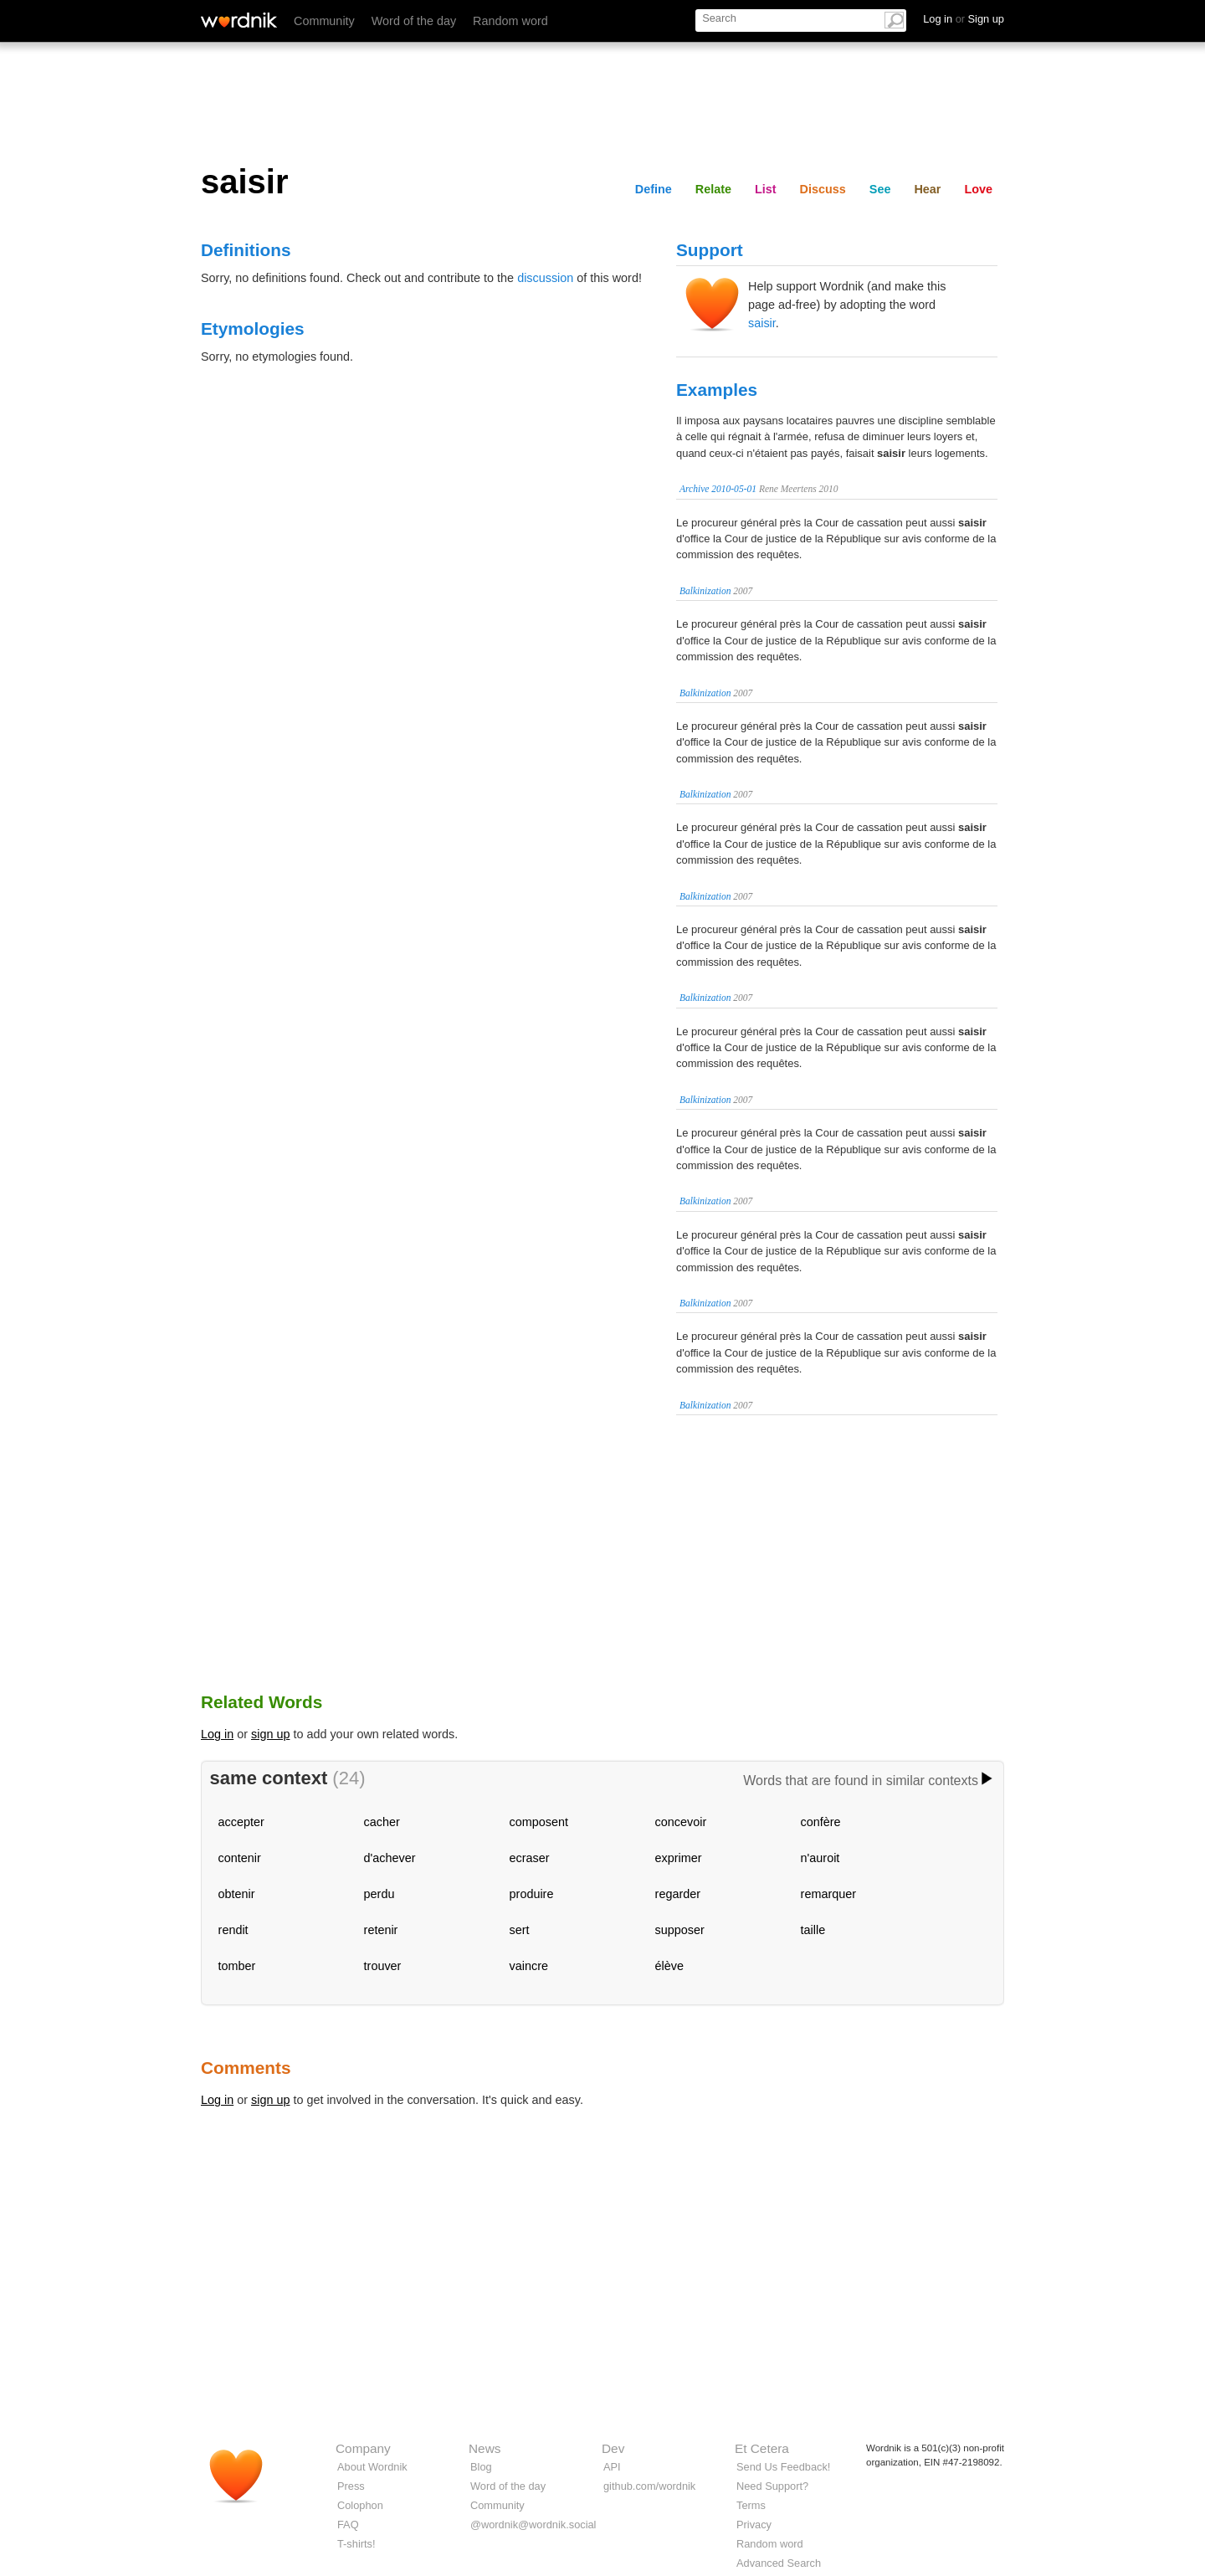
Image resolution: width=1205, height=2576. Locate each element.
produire (532, 1894)
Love (978, 189)
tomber (237, 1966)
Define (653, 189)
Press (351, 2486)
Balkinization (705, 591)
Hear (927, 189)
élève (669, 1966)
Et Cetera (762, 2448)
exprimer (678, 1858)
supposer (680, 1930)
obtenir (236, 1894)
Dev (613, 2448)
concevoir (681, 1822)
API (612, 2467)
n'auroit (820, 1858)
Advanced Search (778, 2563)
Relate (713, 189)
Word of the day (414, 21)
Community (324, 21)
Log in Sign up (963, 19)
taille (813, 1930)
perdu (379, 1894)
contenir (239, 1858)
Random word (510, 21)
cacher (382, 1822)
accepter (241, 1822)
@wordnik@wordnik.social (533, 2524)
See (880, 189)
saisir (762, 323)
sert (520, 1930)
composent (539, 1822)
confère (821, 1822)
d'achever (390, 1858)
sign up (270, 1734)
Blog (481, 2467)
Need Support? (772, 2486)
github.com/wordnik (649, 2486)
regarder (677, 1894)
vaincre (529, 1966)
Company (363, 2448)
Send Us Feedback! (783, 2467)
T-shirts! (356, 2544)
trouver (383, 1966)
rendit (233, 1930)
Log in (217, 1734)
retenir (381, 1930)
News (484, 2448)
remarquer (828, 1894)
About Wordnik (372, 2467)
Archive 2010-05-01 (717, 489)
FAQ (348, 2524)
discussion (545, 278)
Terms (751, 2505)
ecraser (530, 1858)
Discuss (823, 189)
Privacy (754, 2524)
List (766, 189)
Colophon (360, 2505)
